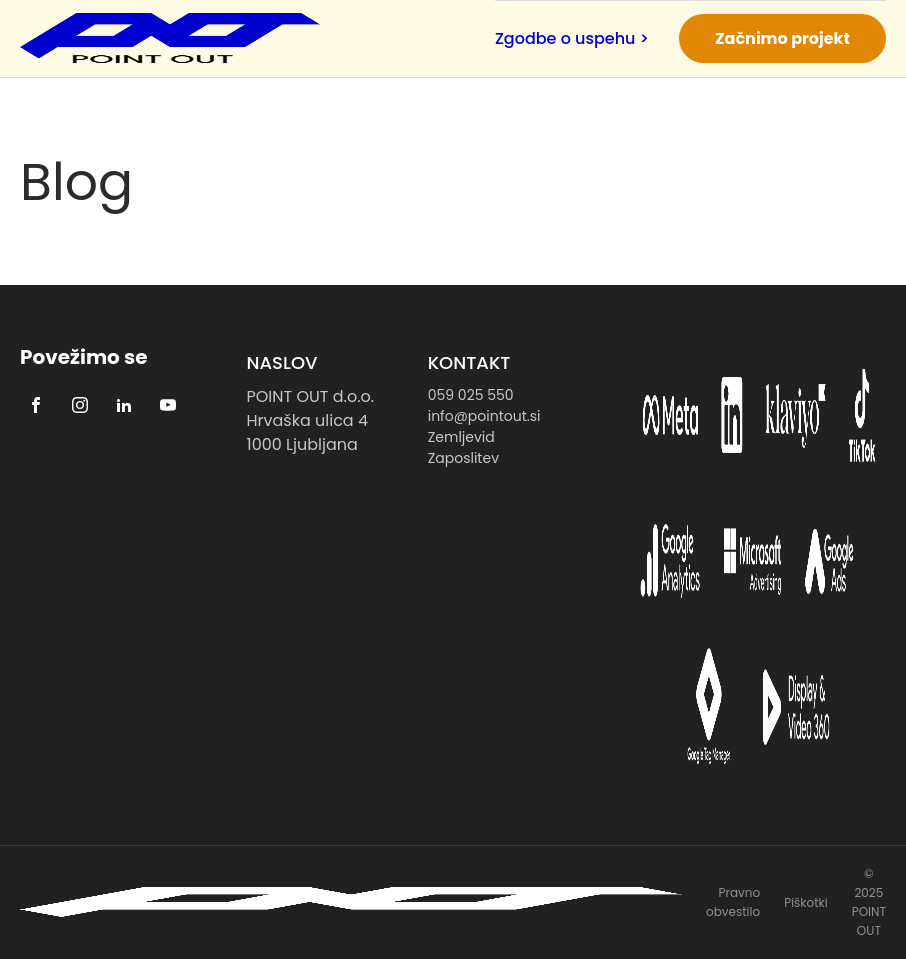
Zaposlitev (463, 458)
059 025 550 (471, 395)
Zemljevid (461, 437)
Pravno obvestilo (733, 902)
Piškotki (806, 902)
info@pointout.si (484, 416)
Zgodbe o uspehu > (572, 38)
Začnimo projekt (782, 38)
